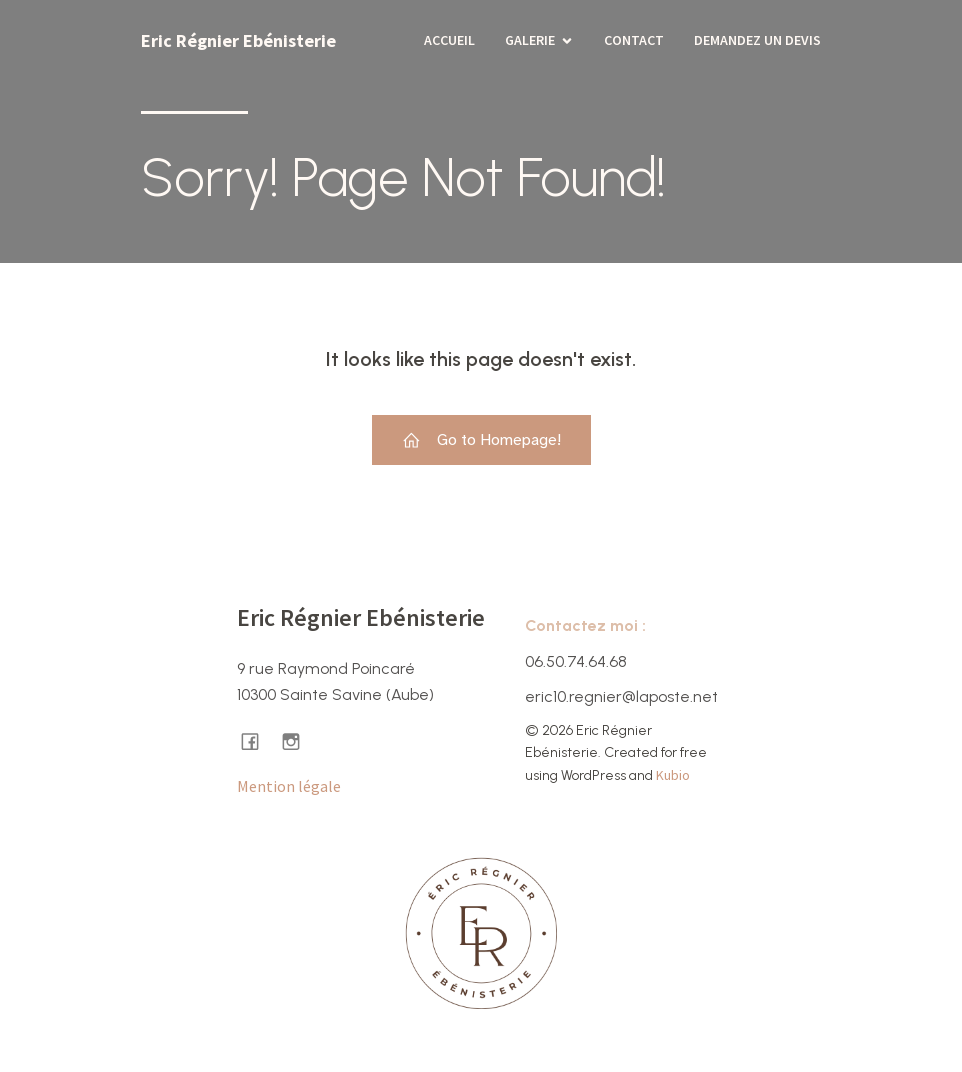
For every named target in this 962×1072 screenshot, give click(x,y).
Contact (634, 40)
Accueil (449, 40)
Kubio (673, 775)
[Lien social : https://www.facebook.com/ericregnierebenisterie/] (257, 740)
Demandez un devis (757, 40)
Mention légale (289, 786)
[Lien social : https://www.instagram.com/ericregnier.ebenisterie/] (298, 740)
